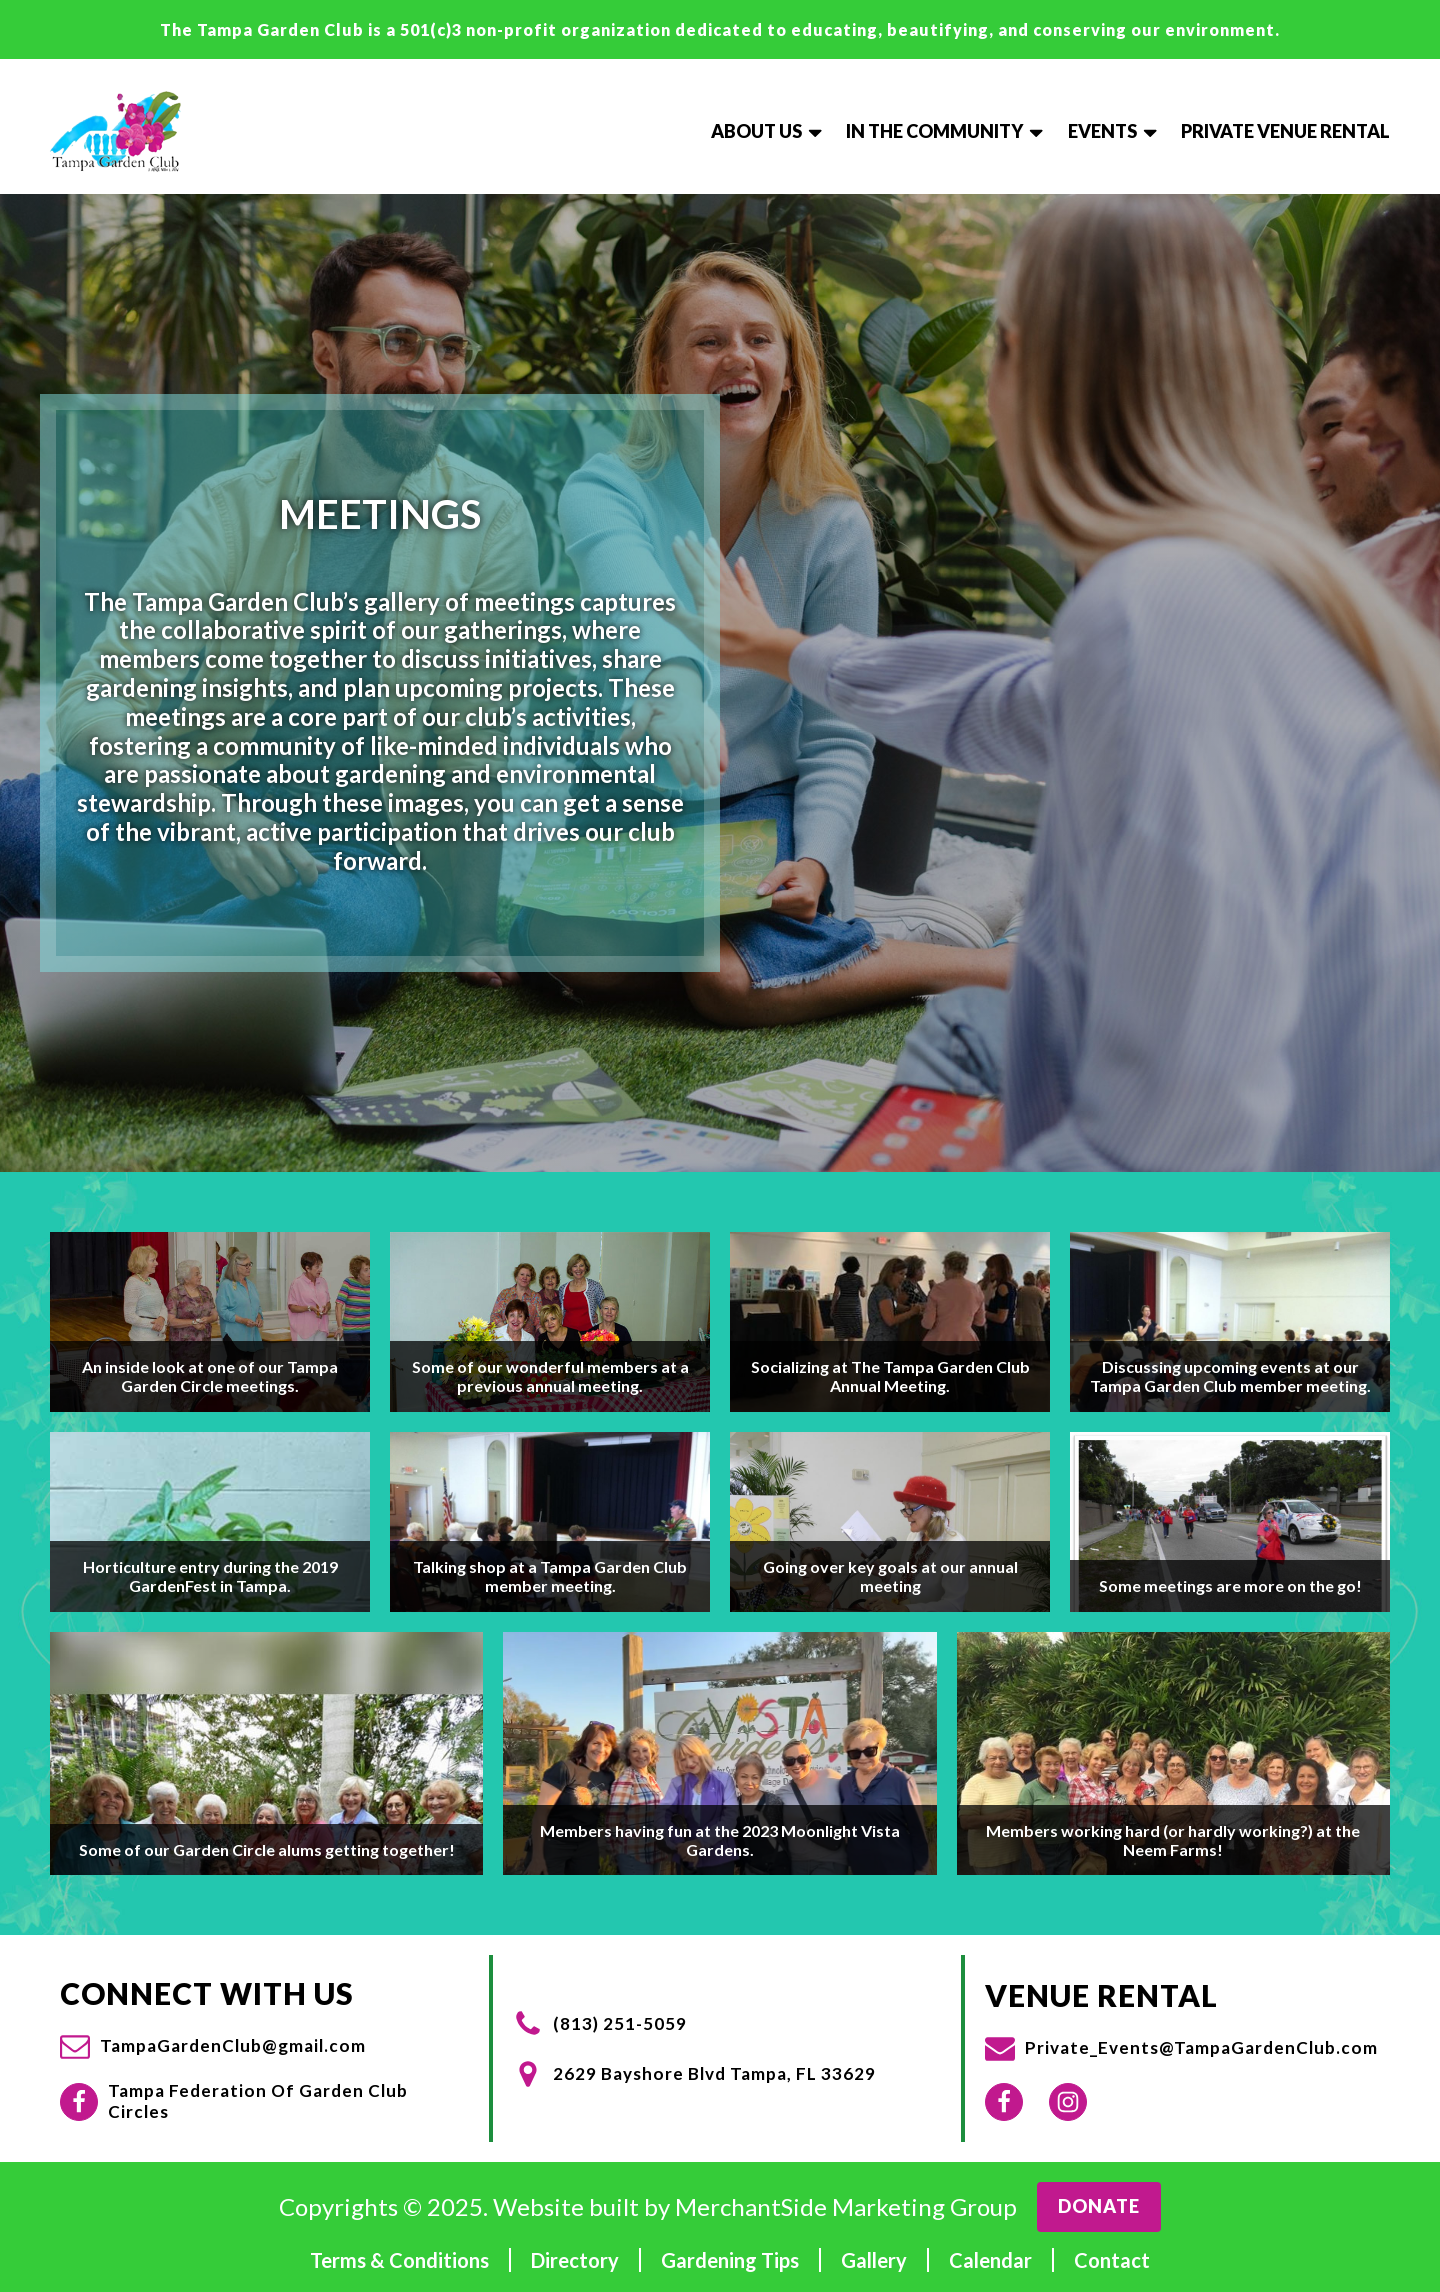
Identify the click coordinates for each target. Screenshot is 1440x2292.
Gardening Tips (730, 2260)
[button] (213, 2046)
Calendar (990, 2260)
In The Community (946, 131)
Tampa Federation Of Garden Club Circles (258, 2101)
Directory (575, 2260)
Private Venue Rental (1285, 131)
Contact (1112, 2260)
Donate (1099, 2206)
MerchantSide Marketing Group (846, 2207)
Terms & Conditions (399, 2260)
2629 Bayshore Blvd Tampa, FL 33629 (714, 2074)
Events (1114, 131)
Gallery (874, 2260)
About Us (768, 131)
